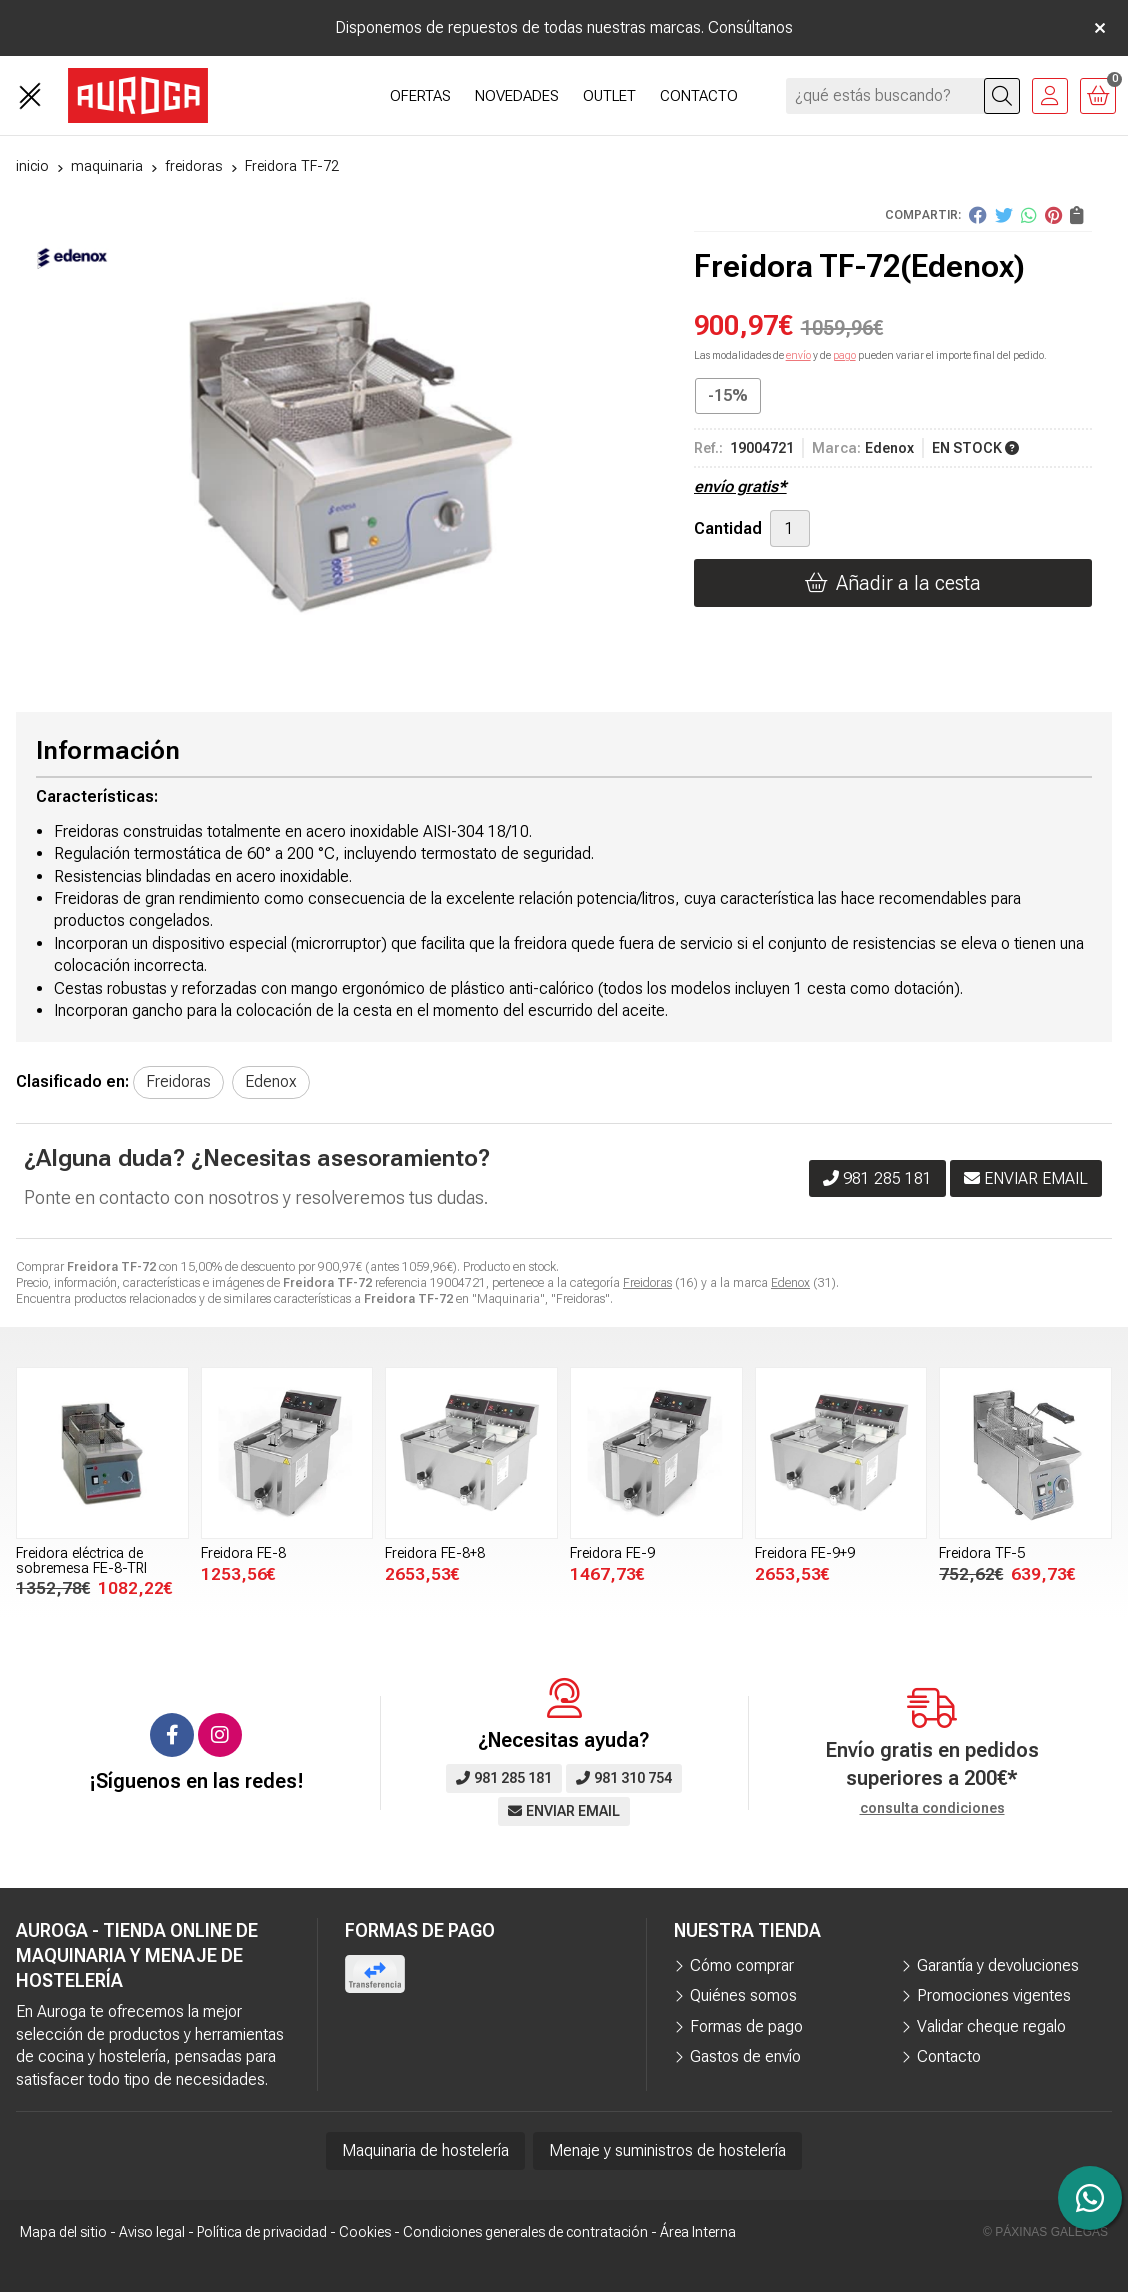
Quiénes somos (743, 1995)
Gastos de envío (745, 2056)
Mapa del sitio (63, 2232)
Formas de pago (746, 2026)
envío (798, 355)
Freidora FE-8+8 (435, 1553)
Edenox (790, 1283)
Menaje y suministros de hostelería (667, 2150)
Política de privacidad (262, 2232)
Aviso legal (152, 2232)
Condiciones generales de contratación (525, 2232)
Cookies (365, 2232)
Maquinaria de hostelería (425, 2150)
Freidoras (647, 1283)
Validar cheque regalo (991, 2026)
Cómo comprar (742, 1965)
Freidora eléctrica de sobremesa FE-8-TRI (81, 1560)
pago (844, 355)
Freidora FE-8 (243, 1553)
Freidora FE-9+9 (805, 1553)
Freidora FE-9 (612, 1553)
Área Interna (698, 2232)
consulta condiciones (932, 1808)
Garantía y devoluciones (998, 1965)
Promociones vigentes (994, 1995)
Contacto (949, 2056)
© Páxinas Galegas (1045, 2232)
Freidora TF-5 (982, 1553)
